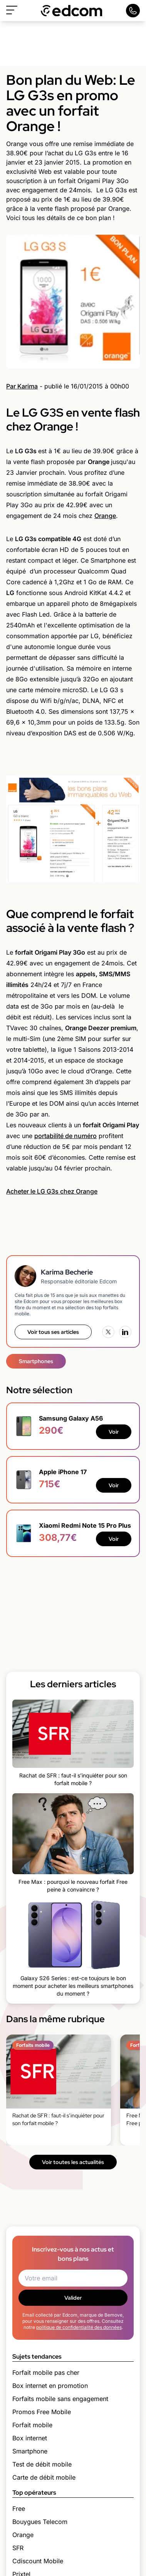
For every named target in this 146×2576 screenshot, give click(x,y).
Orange (105, 516)
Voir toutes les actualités (73, 2162)
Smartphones (36, 1361)
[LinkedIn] (125, 1332)
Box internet (29, 2438)
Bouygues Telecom (39, 2522)
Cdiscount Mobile (37, 2561)
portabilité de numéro (65, 1136)
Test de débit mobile (42, 2464)
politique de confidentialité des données (79, 2327)
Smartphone (29, 2451)
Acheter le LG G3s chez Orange (51, 1191)
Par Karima (22, 386)
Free (18, 2508)
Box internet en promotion (50, 2385)
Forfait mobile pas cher (45, 2372)
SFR (17, 2548)
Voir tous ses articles (53, 1331)
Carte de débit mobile (44, 2477)
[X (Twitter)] (108, 1332)
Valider (73, 2297)
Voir (114, 1431)
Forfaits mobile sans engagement (60, 2399)
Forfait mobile (32, 2425)
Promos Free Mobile (41, 2412)
